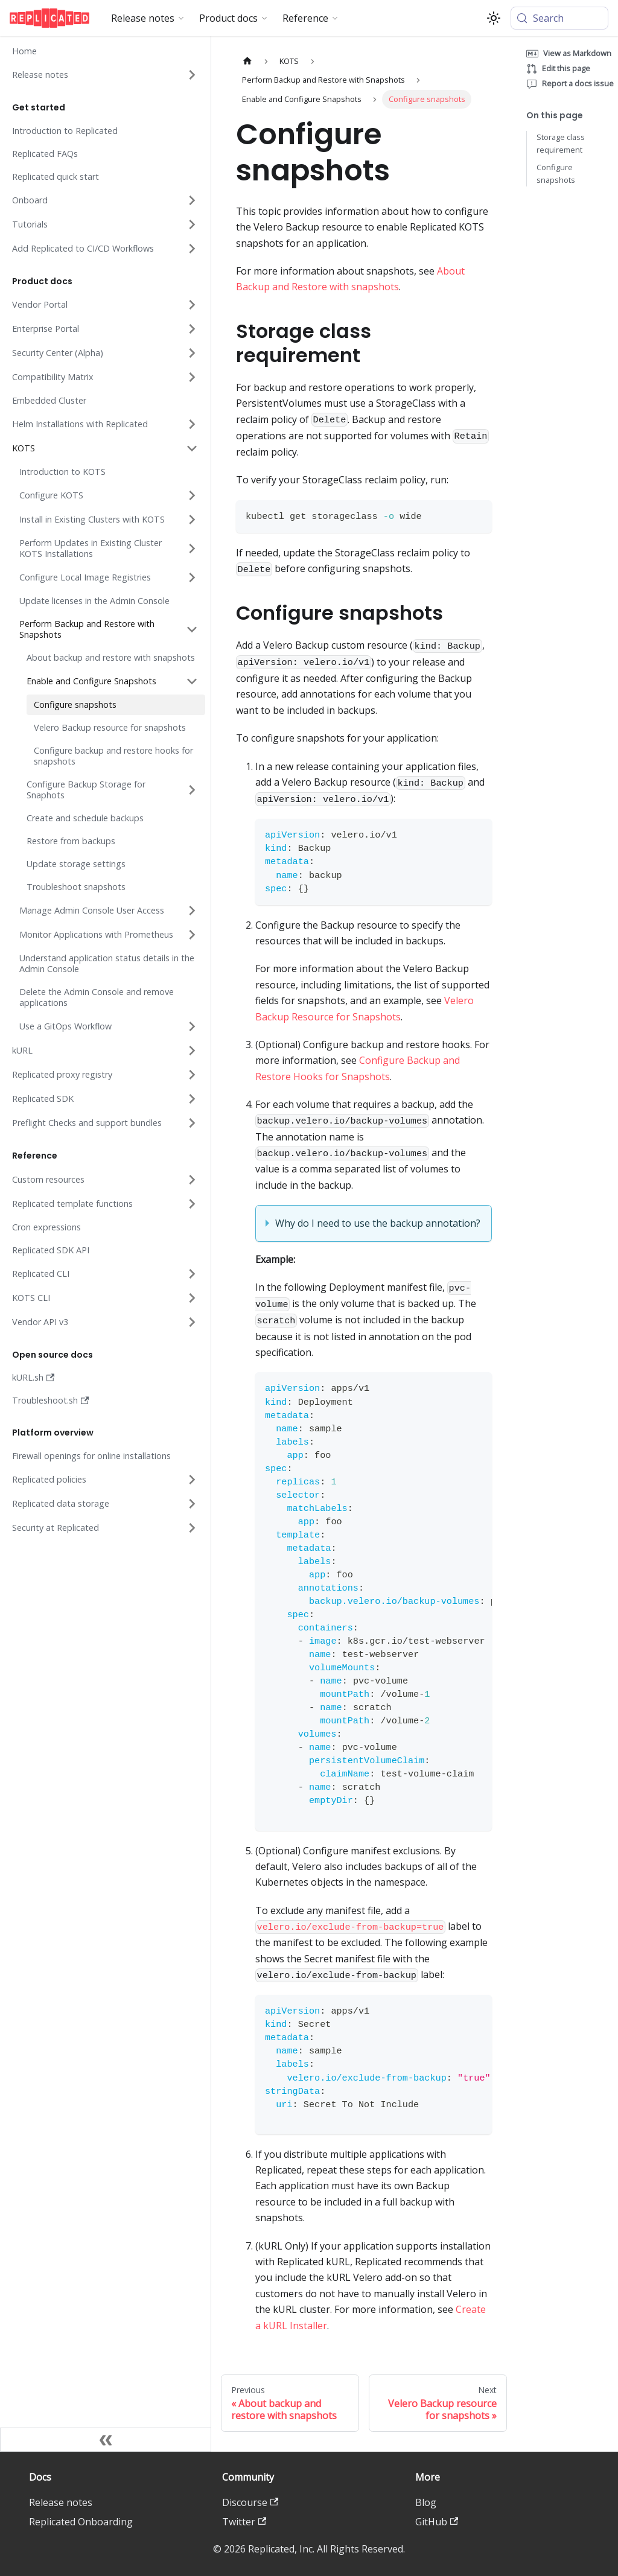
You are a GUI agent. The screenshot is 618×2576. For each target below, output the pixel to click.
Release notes (60, 2502)
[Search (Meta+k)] (559, 18)
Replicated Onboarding (81, 2521)
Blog (425, 2502)
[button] (103, 75)
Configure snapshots (556, 173)
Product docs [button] (228, 18)
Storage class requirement (561, 143)
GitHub (436, 2521)
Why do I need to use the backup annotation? (377, 1223)
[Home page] (247, 61)
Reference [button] (305, 18)
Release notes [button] (142, 18)
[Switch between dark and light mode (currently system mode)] (493, 18)
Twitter (244, 2521)
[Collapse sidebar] (105, 2440)
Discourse (250, 2502)
